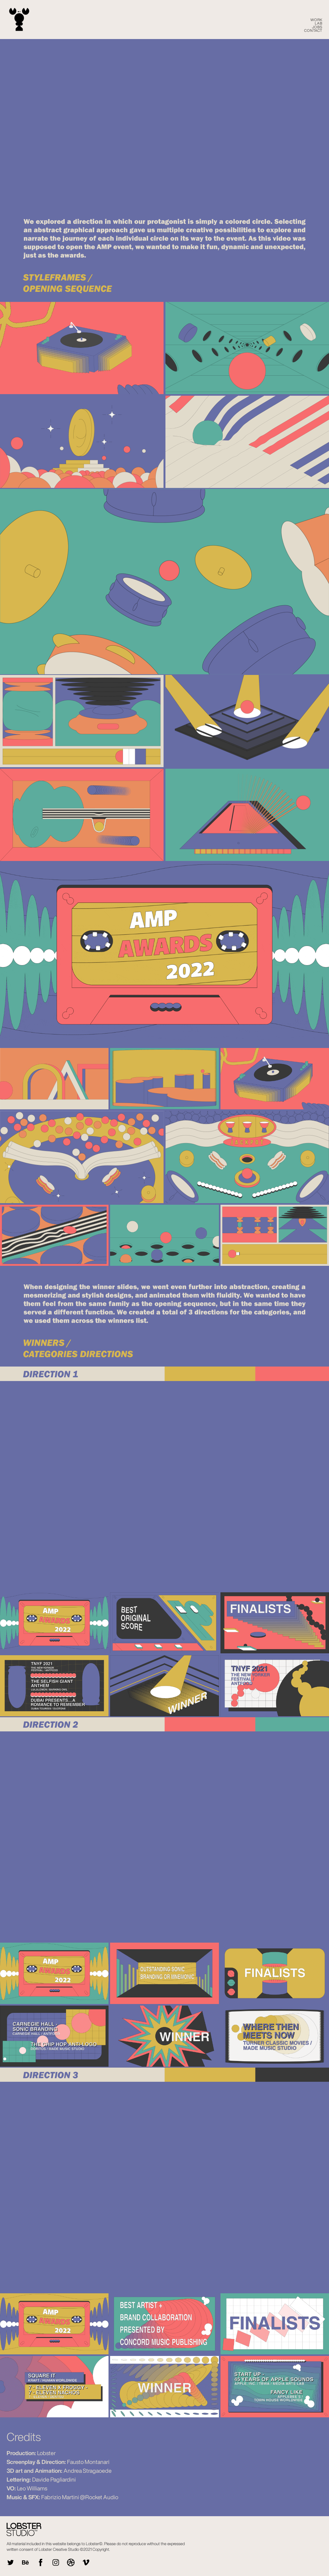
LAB (318, 23)
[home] (19, 19)
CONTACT (313, 30)
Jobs (317, 27)
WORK (316, 19)
